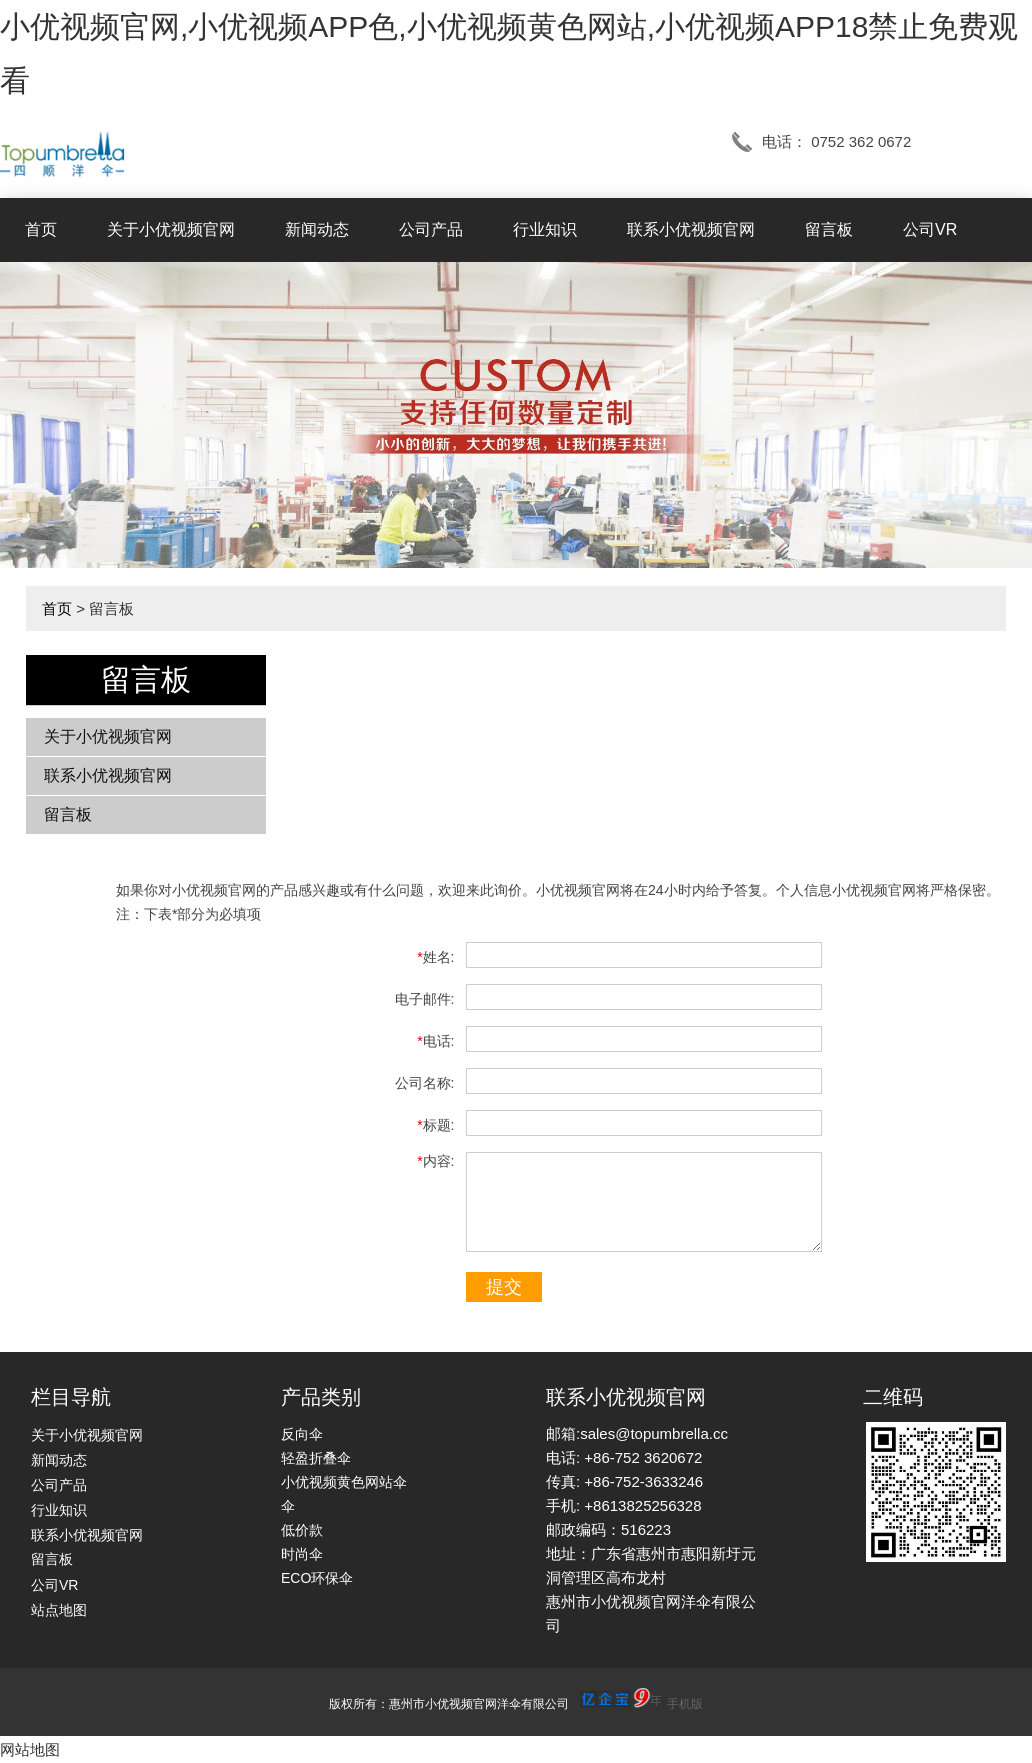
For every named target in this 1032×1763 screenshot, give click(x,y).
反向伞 (302, 1434)
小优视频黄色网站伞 (344, 1482)
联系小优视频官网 (691, 229)
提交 (504, 1287)
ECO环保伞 (317, 1578)
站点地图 (59, 1610)
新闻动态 (317, 229)
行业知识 (545, 229)
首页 (41, 229)
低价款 (302, 1530)
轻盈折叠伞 (316, 1458)
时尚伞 (302, 1554)
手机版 (685, 1704)
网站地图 (30, 1749)
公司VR (930, 229)
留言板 (829, 229)
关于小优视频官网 (171, 229)
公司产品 (431, 229)
